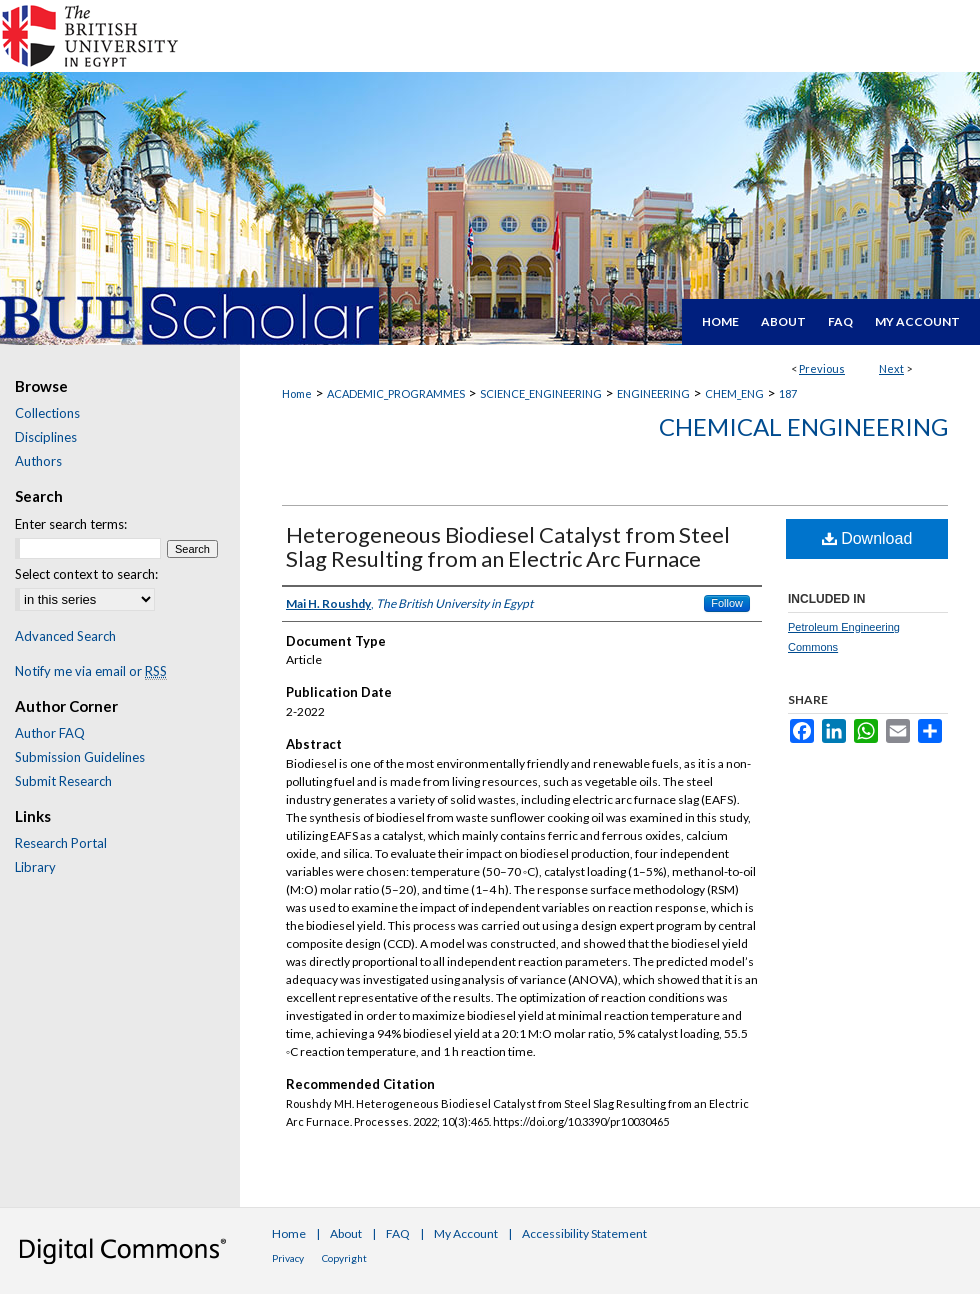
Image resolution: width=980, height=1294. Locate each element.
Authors (38, 461)
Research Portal (61, 843)
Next (891, 368)
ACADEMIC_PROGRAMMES (396, 393)
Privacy (288, 1258)
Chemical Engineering (803, 426)
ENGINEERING (653, 393)
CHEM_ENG (734, 393)
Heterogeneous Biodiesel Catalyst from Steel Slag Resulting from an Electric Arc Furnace (508, 546)
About (346, 1233)
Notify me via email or (91, 671)
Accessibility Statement (584, 1233)
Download (867, 538)
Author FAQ (50, 733)
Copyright (344, 1258)
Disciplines (46, 437)
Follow (727, 603)
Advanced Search (65, 636)
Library (35, 867)
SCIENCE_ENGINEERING (541, 393)
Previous (822, 368)
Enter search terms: (71, 524)
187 (788, 393)
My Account (466, 1233)
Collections (47, 413)
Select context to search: (86, 574)
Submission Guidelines (80, 757)
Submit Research (63, 781)
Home (297, 393)
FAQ (398, 1233)
